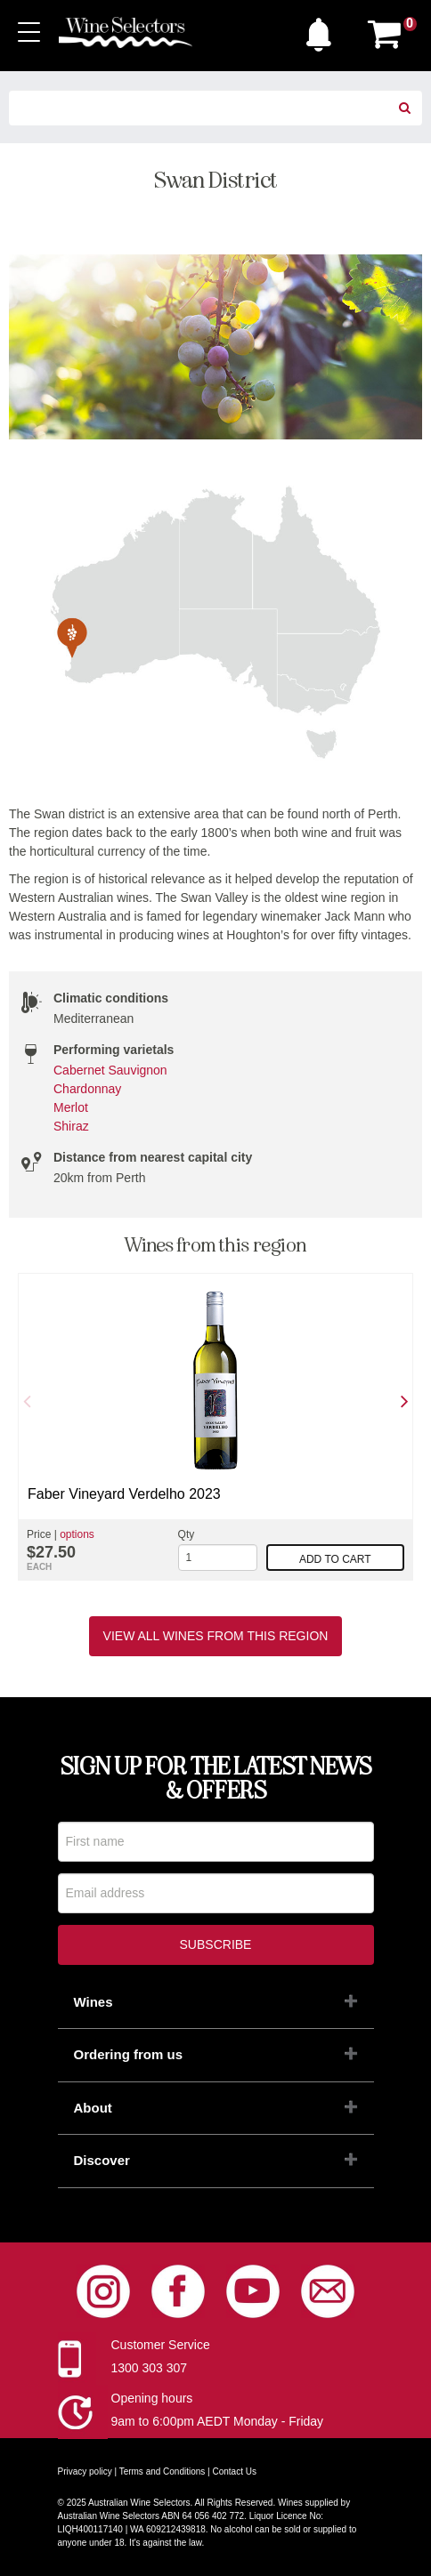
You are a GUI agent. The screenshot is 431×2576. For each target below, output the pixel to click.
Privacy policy (85, 2471)
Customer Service (160, 2345)
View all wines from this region (216, 1636)
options (77, 1534)
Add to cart (335, 1559)
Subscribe (216, 1944)
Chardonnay (87, 1089)
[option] (215, 1427)
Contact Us (234, 2471)
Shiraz (71, 1126)
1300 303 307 (149, 2368)
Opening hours (152, 2398)
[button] (323, 30)
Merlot (70, 1107)
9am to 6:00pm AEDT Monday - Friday (217, 2421)
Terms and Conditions (162, 2471)
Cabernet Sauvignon (110, 1070)
